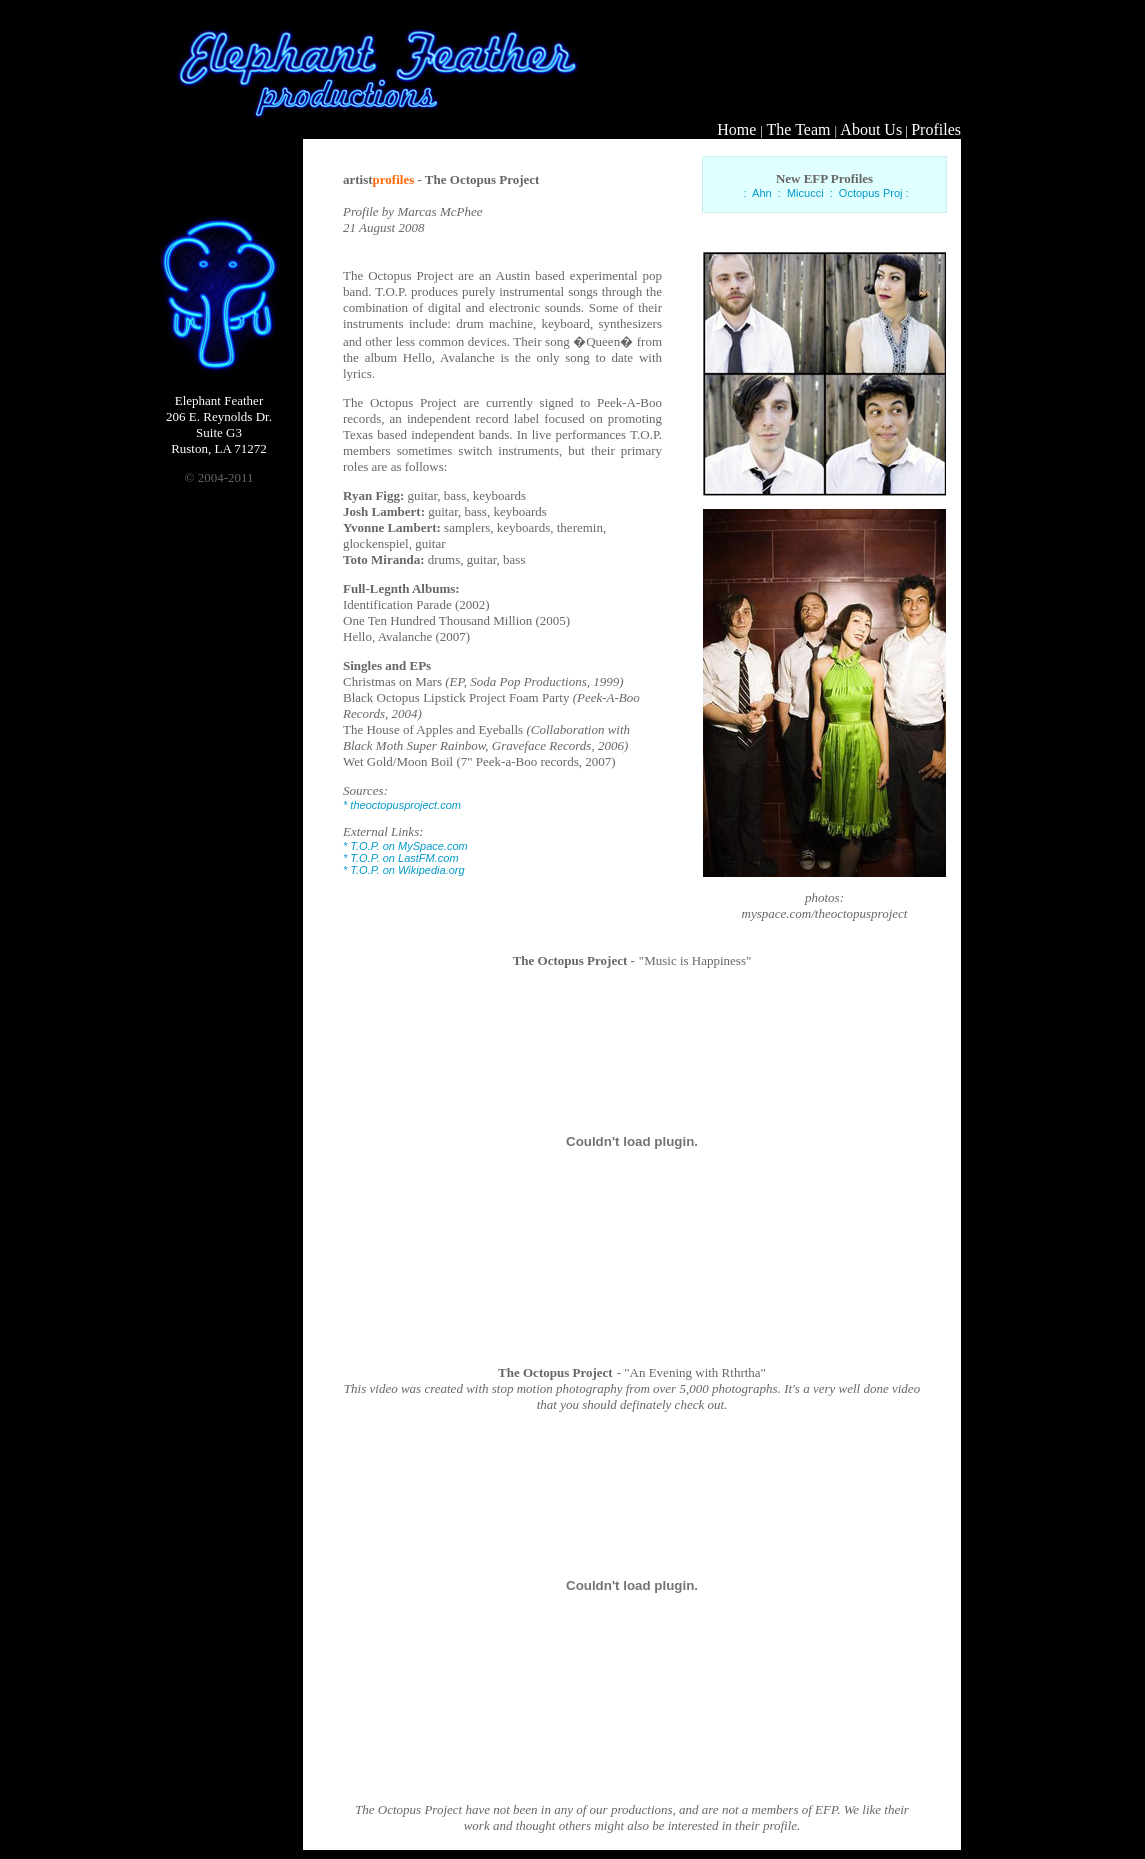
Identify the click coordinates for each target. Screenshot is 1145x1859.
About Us (871, 129)
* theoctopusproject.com (402, 805)
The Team (799, 129)
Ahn (762, 193)
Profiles (936, 129)
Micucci (805, 193)
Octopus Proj (871, 193)
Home (736, 129)
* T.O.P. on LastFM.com (401, 858)
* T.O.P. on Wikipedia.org (404, 870)
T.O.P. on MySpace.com (408, 846)
